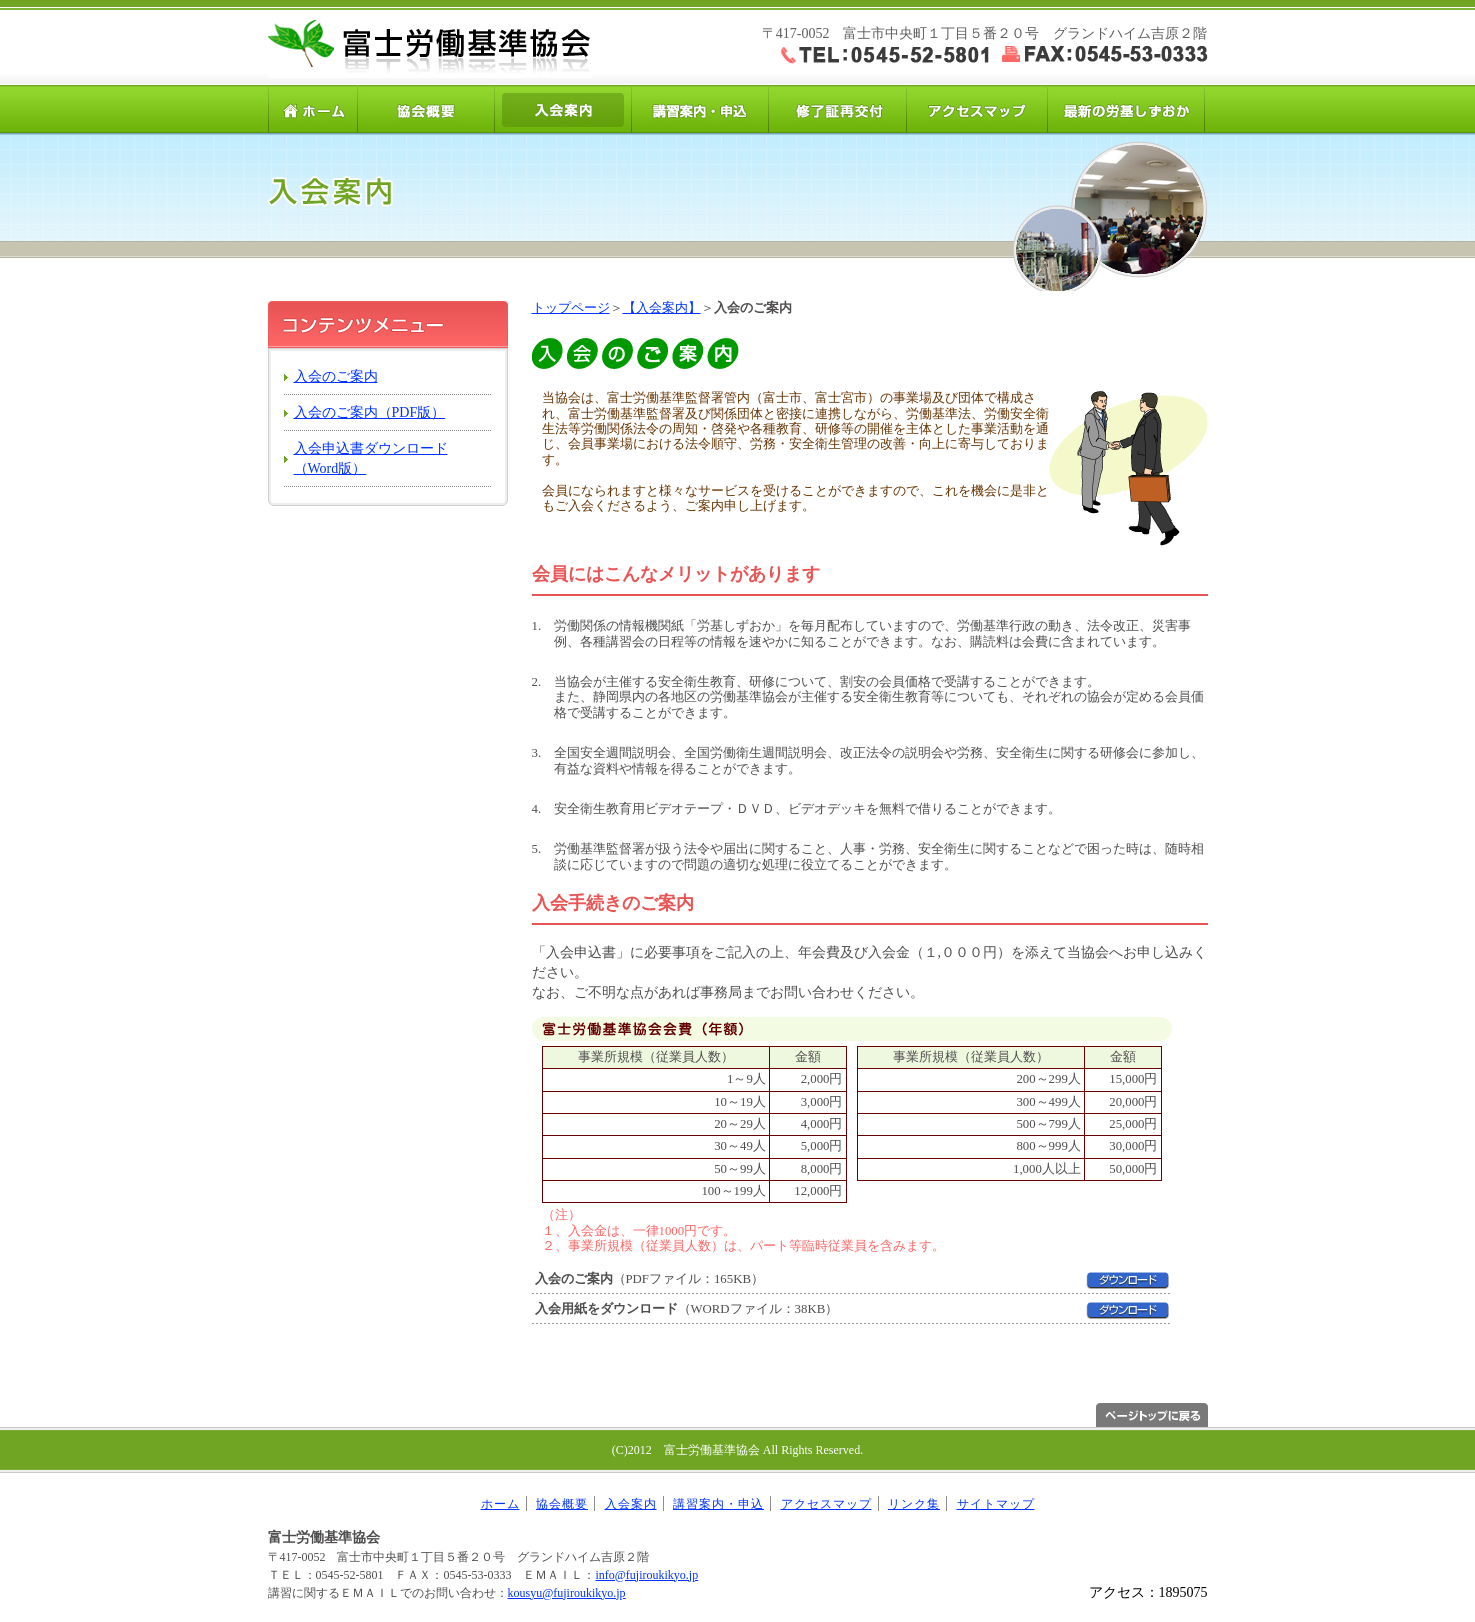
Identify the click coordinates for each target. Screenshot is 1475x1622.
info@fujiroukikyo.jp (646, 1575)
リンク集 (914, 1504)
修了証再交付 (837, 109)
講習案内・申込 (700, 109)
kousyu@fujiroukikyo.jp (567, 1593)
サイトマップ (996, 1504)
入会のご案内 (336, 376)
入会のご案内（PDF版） (370, 412)
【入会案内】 (662, 308)
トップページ (571, 308)
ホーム (313, 109)
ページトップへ (1152, 1415)
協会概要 (426, 109)
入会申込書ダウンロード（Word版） (371, 458)
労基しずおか (1125, 109)
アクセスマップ (974, 109)
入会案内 (563, 109)
